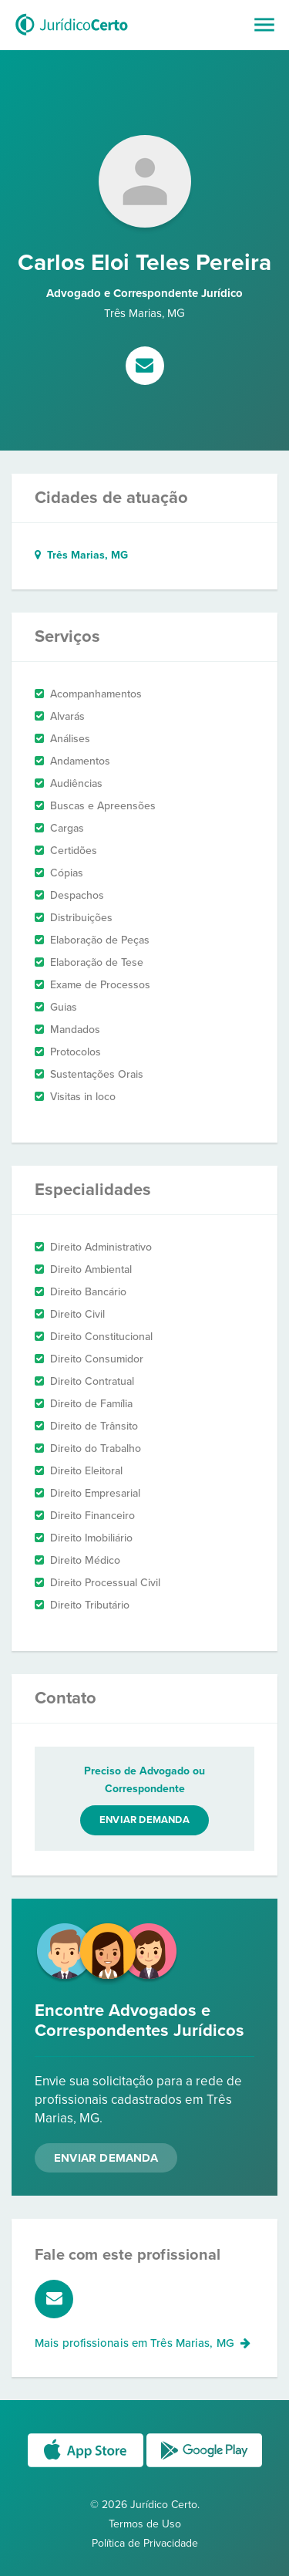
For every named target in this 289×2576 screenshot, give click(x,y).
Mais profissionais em (142, 2343)
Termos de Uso (145, 2523)
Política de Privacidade (145, 2543)
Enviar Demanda (106, 2158)
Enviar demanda (144, 1820)
